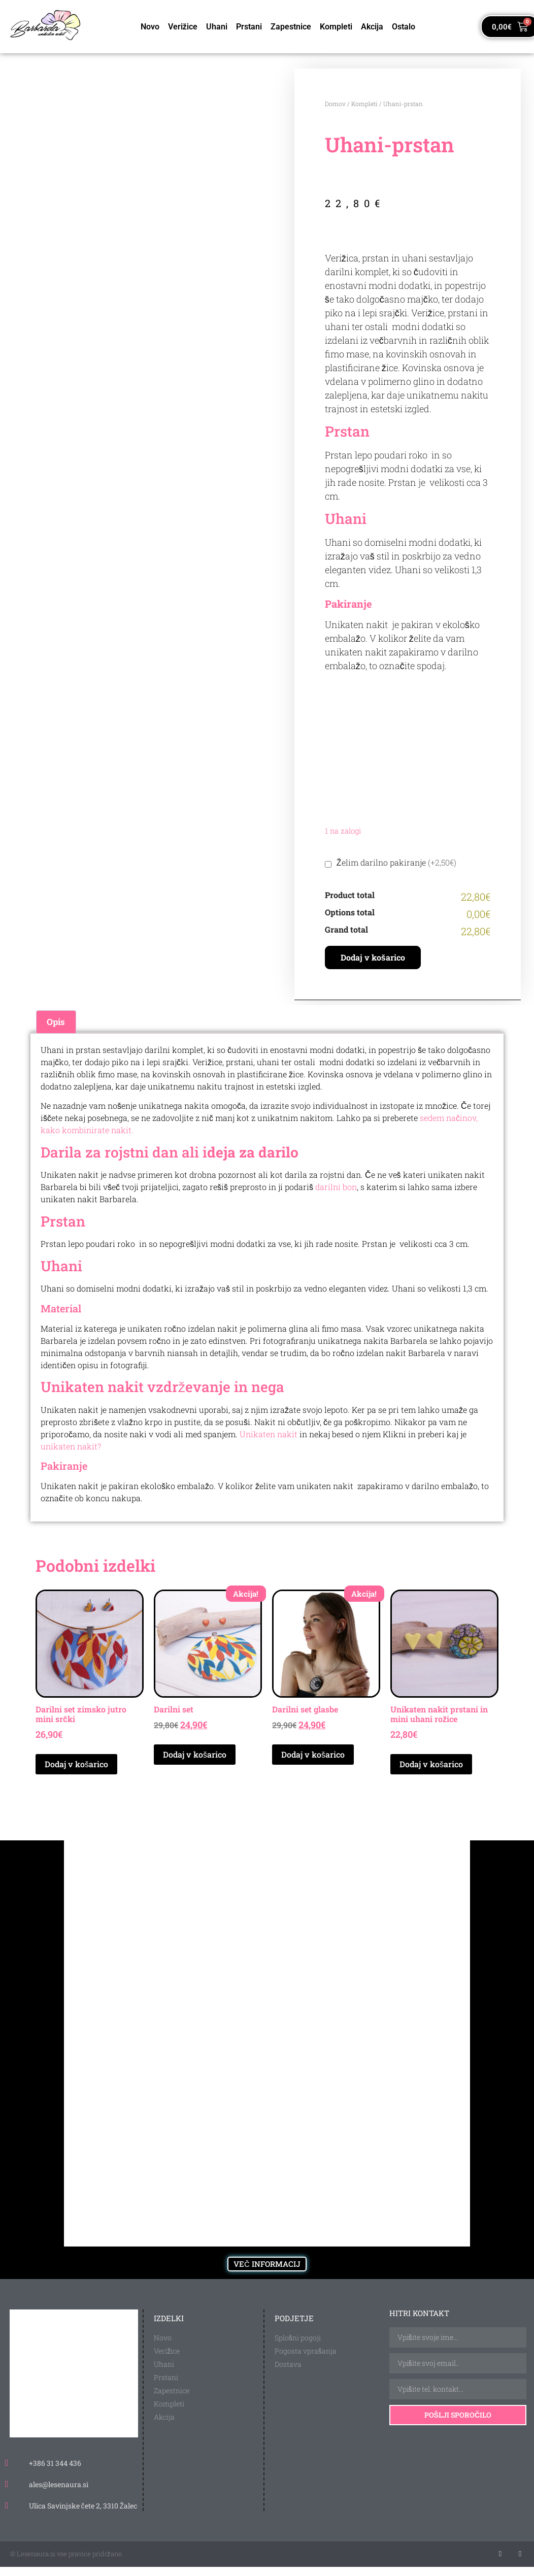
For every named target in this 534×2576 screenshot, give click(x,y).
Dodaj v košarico (373, 957)
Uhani (216, 26)
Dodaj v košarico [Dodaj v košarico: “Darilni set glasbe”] (313, 1754)
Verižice (182, 26)
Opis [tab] (56, 1022)
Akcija (372, 26)
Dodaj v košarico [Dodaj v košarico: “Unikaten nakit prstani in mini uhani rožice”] (431, 1764)
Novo (150, 26)
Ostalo (403, 26)
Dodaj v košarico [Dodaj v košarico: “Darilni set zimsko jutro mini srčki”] (76, 1764)
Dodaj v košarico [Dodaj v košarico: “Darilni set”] (194, 1754)
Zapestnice (291, 26)
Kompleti (336, 26)
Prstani (249, 26)
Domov (335, 104)
